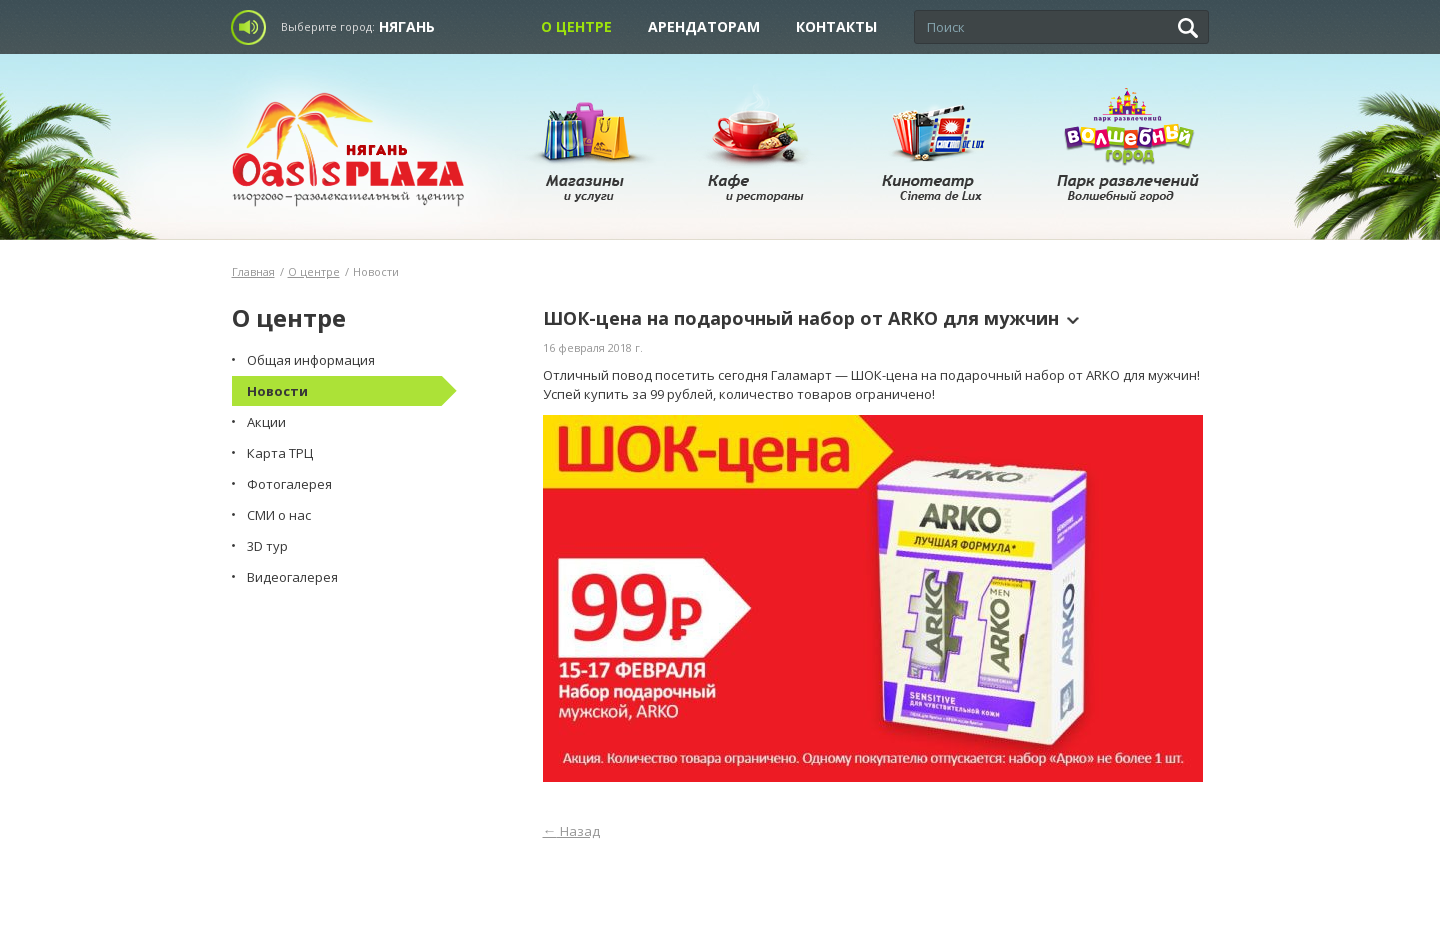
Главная (253, 271)
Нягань (407, 26)
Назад (571, 831)
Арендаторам (704, 26)
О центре (576, 26)
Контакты (836, 26)
